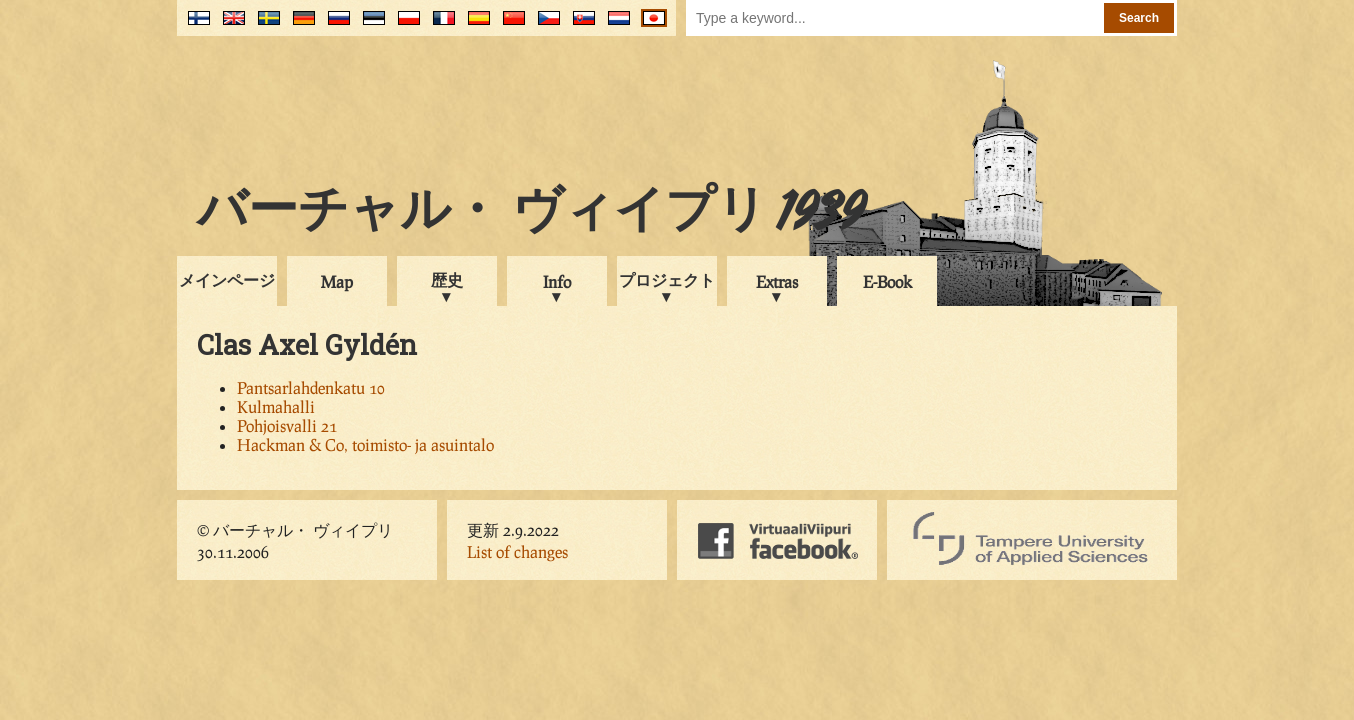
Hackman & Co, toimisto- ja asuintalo (365, 444)
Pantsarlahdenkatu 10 (311, 387)
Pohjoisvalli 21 (287, 425)
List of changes (517, 551)
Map (337, 281)
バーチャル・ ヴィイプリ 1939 (531, 214)
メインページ (227, 279)
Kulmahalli (276, 406)
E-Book (887, 281)
